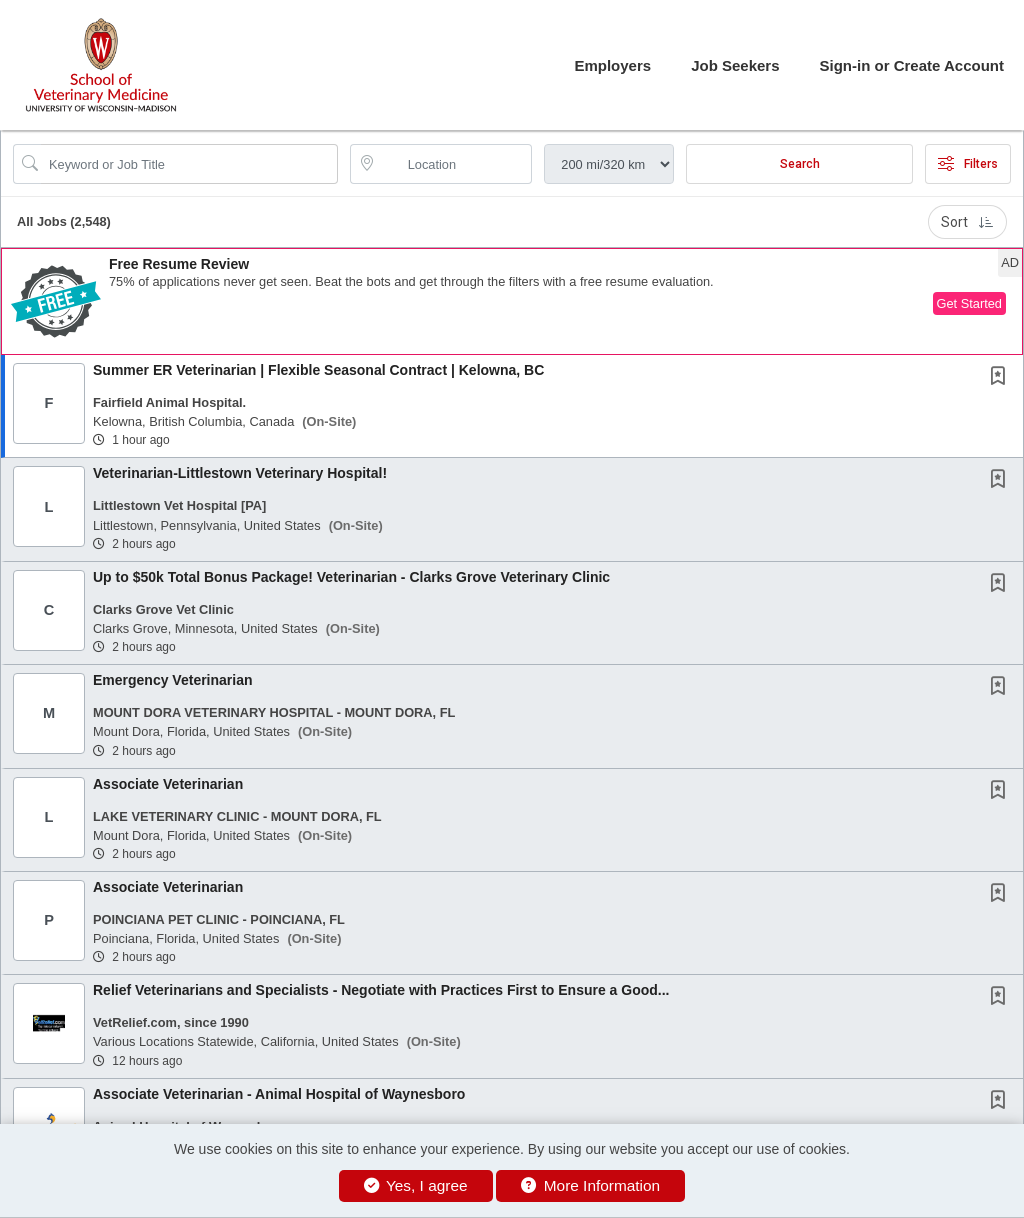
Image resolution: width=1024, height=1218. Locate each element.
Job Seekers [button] (735, 65)
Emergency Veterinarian (173, 680)
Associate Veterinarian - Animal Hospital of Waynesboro (279, 1094)
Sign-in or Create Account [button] (912, 65)
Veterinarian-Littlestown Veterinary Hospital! (240, 473)
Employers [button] (612, 65)
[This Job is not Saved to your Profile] (1002, 378)
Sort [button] (967, 222)
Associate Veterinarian (168, 784)
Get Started (969, 303)
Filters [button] (968, 164)
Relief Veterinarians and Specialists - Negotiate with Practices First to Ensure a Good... (381, 990)
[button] (512, 301)
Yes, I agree (416, 1185)
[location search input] (455, 164)
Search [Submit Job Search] (800, 164)
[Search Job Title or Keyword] (189, 164)
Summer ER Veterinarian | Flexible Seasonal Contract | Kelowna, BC (318, 370)
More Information (590, 1185)
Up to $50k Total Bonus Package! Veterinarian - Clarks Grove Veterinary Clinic (351, 577)
